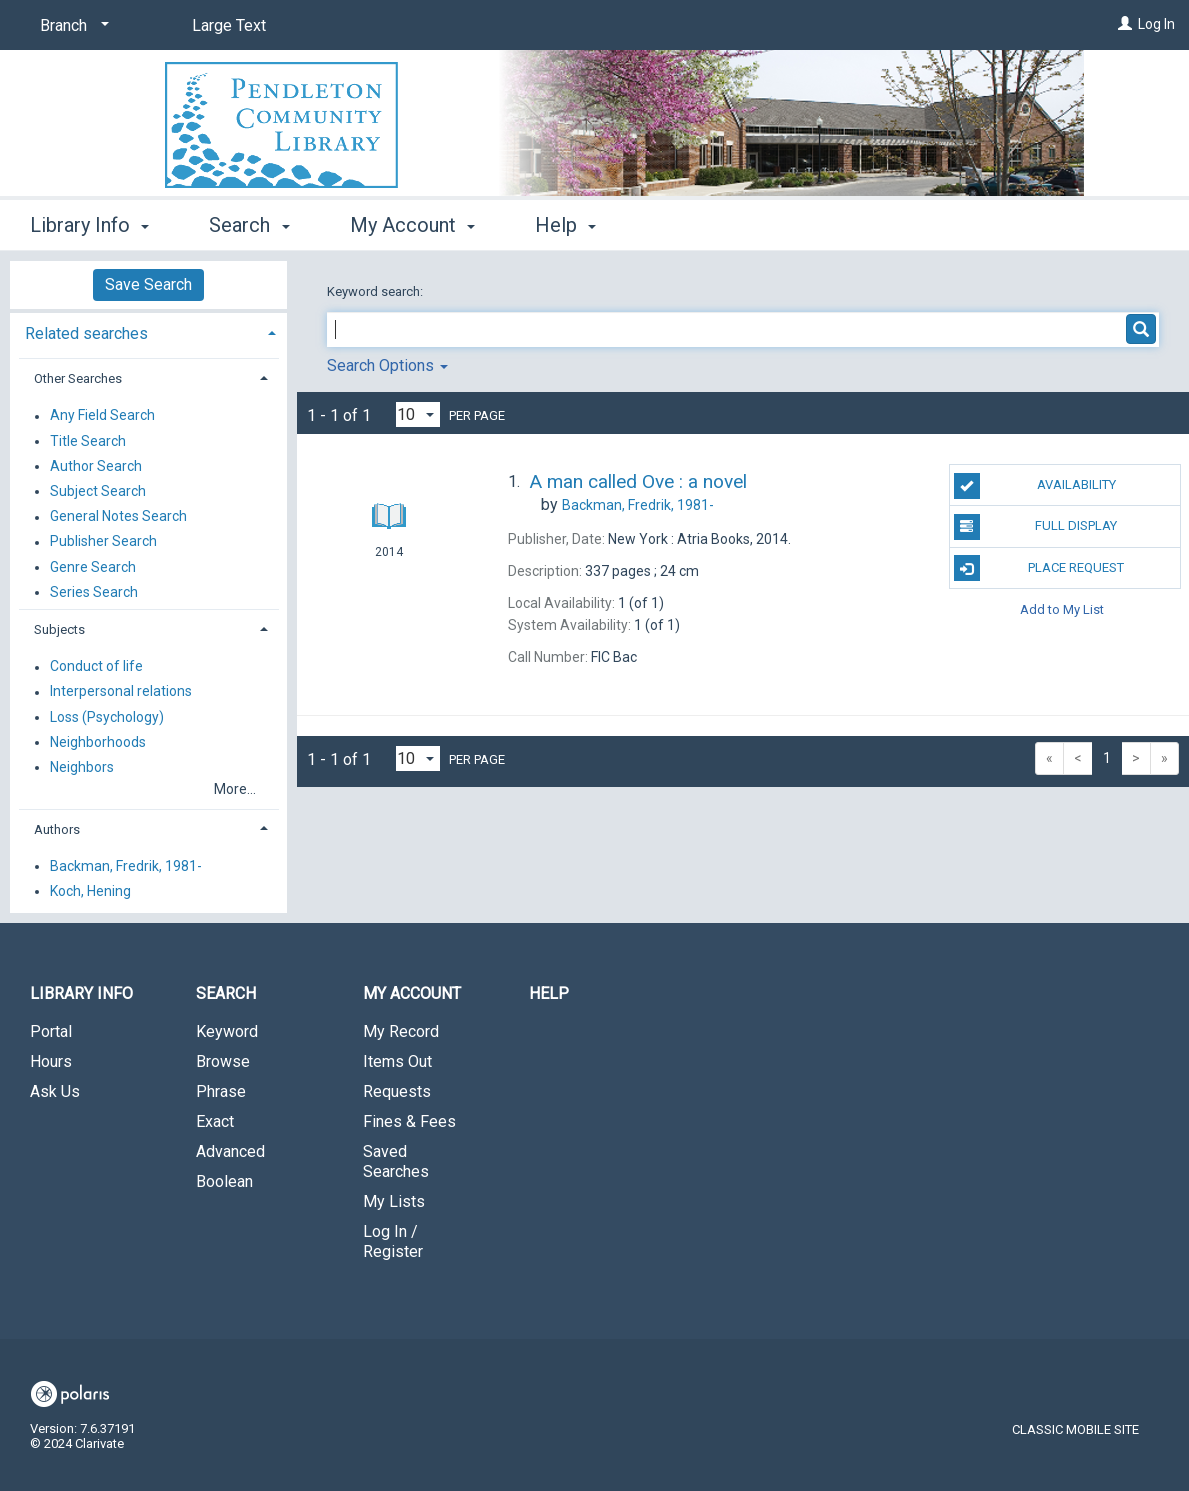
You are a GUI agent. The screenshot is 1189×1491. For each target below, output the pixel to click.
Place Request (1039, 568)
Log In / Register (393, 1241)
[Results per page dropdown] (418, 414)
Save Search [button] (148, 284)
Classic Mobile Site (1075, 1429)
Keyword (227, 1031)
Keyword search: (376, 291)
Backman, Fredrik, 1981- (126, 866)
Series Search (94, 592)
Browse (223, 1061)
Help (549, 993)
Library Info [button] (89, 225)
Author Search (96, 466)
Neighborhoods (98, 742)
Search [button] (249, 225)
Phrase (221, 1091)
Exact (215, 1121)
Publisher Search (103, 542)
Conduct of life (96, 667)
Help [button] (565, 225)
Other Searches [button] (78, 378)
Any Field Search (102, 416)
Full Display (1036, 527)
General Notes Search (118, 517)
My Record (401, 1031)
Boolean (224, 1181)
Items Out (397, 1061)
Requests (397, 1091)
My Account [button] (412, 225)
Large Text (229, 25)
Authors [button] (57, 829)
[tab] (148, 331)
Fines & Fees (409, 1121)
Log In (1156, 24)
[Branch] (71, 26)
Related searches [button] (86, 333)
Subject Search (98, 491)
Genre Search (93, 567)
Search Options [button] (387, 365)
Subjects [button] (59, 629)
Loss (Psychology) (107, 717)
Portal (51, 1031)
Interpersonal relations (121, 692)
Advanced (230, 1151)
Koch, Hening (90, 891)
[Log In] (1125, 24)
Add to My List (1062, 609)
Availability (1035, 486)
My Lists (394, 1201)
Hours (51, 1061)
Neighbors (82, 767)
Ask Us (55, 1091)
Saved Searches (396, 1161)
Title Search (88, 441)
